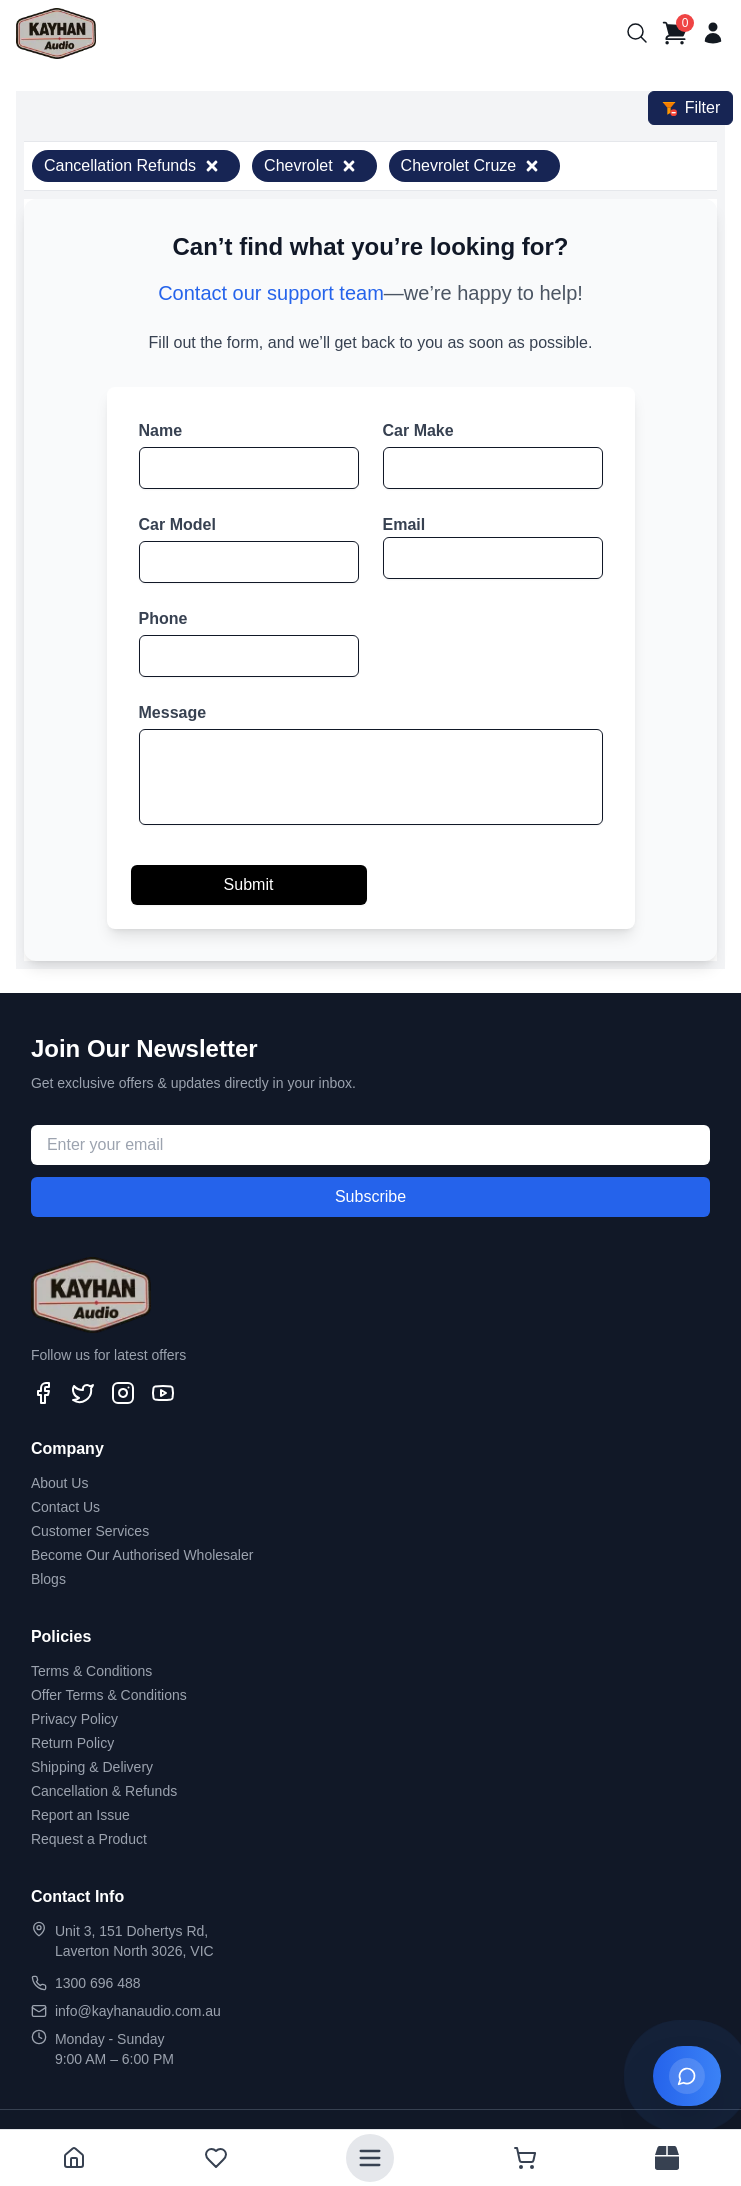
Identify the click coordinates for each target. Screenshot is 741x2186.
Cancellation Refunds (132, 165)
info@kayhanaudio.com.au (138, 2011)
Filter (691, 107)
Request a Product (89, 1839)
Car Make (418, 430)
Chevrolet (310, 165)
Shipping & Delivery (92, 1767)
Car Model (177, 524)
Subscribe (370, 1196)
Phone (163, 618)
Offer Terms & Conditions (109, 1695)
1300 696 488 (98, 1983)
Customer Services (90, 1531)
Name (161, 430)
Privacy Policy (74, 1719)
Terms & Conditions (91, 1671)
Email (404, 524)
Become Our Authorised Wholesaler (142, 1555)
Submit (249, 884)
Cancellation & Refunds (104, 1791)
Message (173, 712)
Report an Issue (80, 1815)
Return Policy (72, 1743)
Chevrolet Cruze (471, 165)
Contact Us (65, 1507)
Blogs (48, 1579)
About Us (60, 1483)
